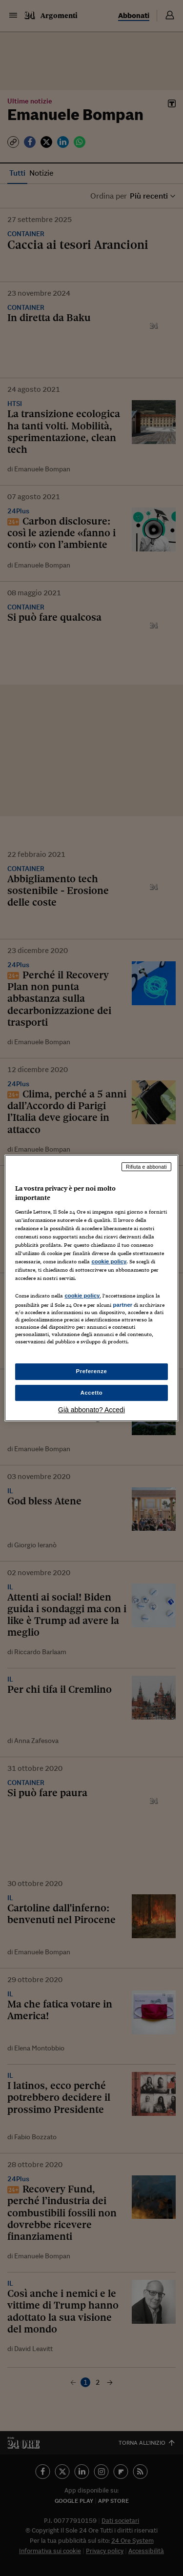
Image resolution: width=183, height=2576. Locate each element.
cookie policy (108, 1261)
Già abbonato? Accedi (91, 1410)
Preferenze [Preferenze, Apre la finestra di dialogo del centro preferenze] (91, 1371)
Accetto (92, 1393)
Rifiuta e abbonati (146, 1167)
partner (122, 1305)
